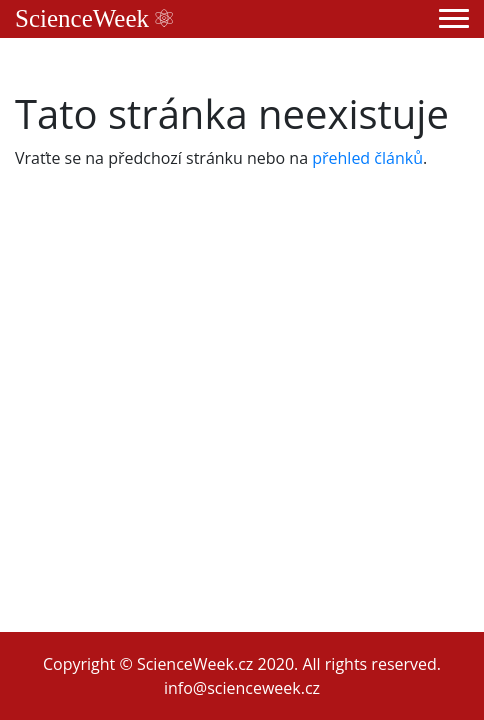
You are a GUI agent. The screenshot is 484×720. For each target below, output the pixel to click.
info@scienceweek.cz (242, 688)
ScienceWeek (94, 18)
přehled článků (367, 158)
